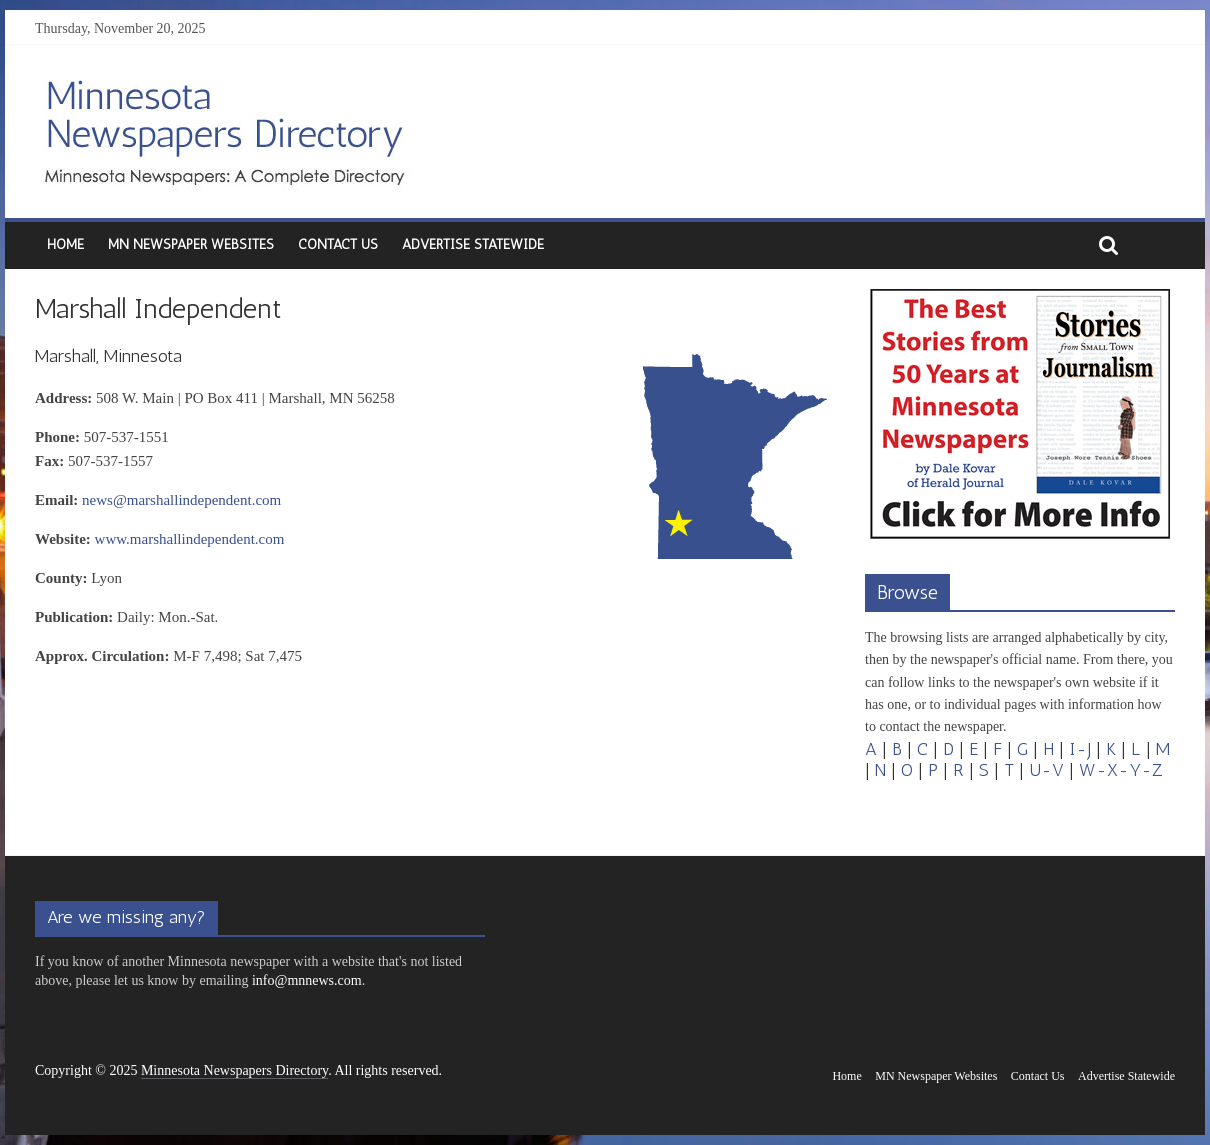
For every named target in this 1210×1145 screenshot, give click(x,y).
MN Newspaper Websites (191, 244)
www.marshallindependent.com (190, 539)
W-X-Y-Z (1121, 770)
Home (65, 244)
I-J (1080, 749)
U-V (1046, 770)
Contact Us (338, 244)
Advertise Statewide (473, 244)
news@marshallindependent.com (181, 500)
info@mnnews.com (307, 980)
